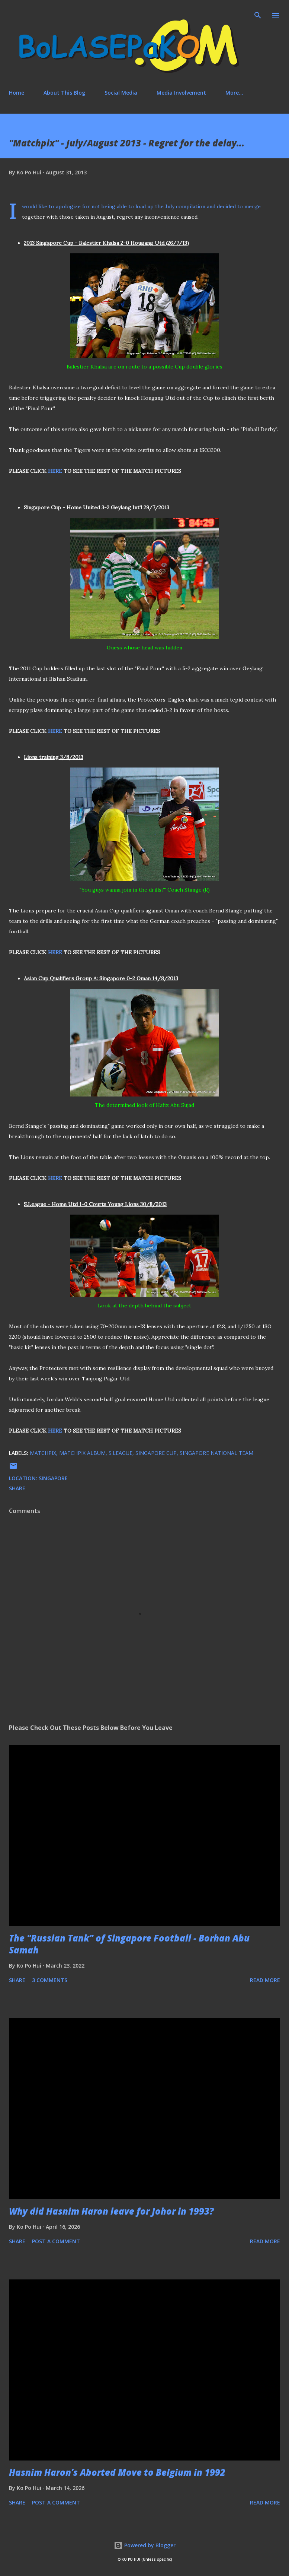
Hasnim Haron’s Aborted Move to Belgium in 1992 (117, 2472)
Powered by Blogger (145, 2545)
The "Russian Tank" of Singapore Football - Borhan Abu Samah (129, 1944)
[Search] (257, 13)
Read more (265, 1980)
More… (234, 92)
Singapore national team (216, 1452)
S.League (120, 1452)
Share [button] (17, 1488)
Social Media (121, 92)
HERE (55, 471)
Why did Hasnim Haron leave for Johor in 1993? (111, 2211)
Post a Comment (56, 2241)
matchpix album (82, 1452)
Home (16, 92)
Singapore (53, 1478)
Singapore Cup (156, 1452)
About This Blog (64, 92)
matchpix (43, 1452)
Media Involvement (181, 92)
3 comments (49, 1980)
